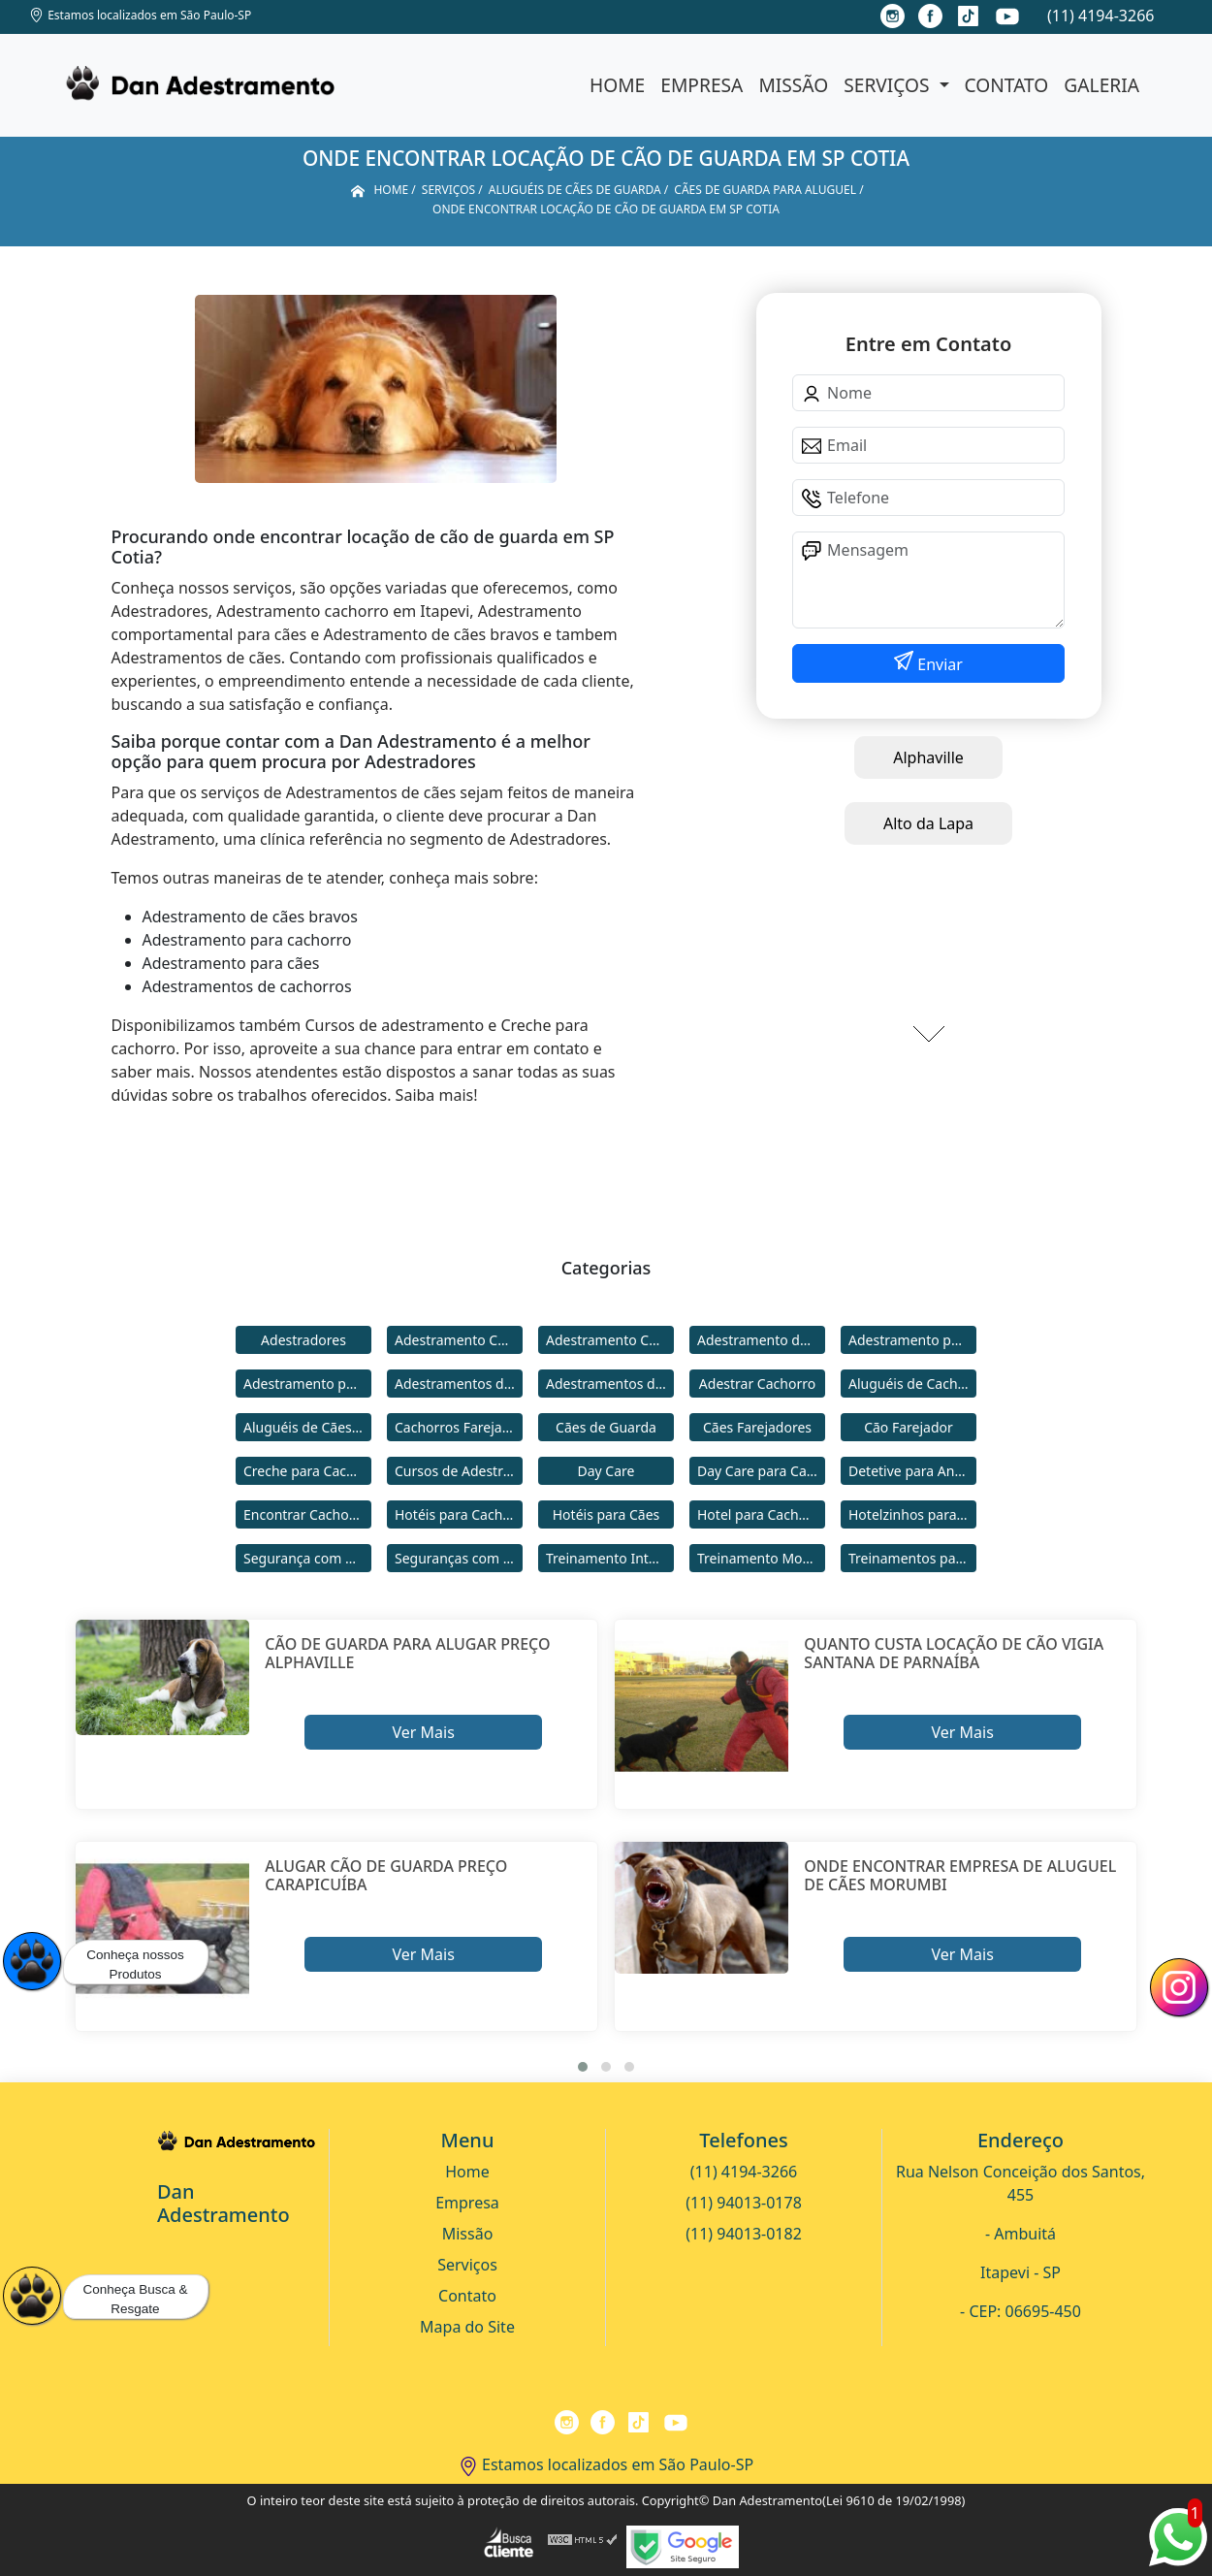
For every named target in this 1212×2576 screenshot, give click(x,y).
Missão (793, 85)
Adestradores (303, 1340)
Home (617, 85)
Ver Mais (423, 1732)
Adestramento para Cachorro (912, 1340)
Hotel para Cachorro (761, 1514)
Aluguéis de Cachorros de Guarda (912, 1383)
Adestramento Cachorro (459, 1340)
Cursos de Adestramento (459, 1471)
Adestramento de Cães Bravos (761, 1340)
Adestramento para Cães (307, 1383)
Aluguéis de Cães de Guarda (307, 1427)
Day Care (606, 1471)
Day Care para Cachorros (761, 1471)
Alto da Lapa (928, 823)
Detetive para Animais (912, 1471)
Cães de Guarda (606, 1427)
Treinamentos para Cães (912, 1558)
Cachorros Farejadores (459, 1427)
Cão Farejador (908, 1427)
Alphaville (928, 757)
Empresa (701, 85)
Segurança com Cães (307, 1558)
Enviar (938, 664)
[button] (582, 2067)
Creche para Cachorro (307, 1471)
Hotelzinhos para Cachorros (912, 1514)
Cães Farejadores (757, 1427)
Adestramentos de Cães (610, 1383)
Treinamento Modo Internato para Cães (761, 1558)
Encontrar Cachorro (305, 1514)
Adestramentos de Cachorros (459, 1383)
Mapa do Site (467, 2326)
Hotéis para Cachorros (459, 1514)
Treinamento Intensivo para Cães (610, 1558)
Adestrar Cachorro (757, 1383)
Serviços (889, 85)
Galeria (1101, 85)
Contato (1007, 85)
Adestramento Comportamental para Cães (610, 1340)
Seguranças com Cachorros (459, 1558)
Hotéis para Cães (606, 1514)
